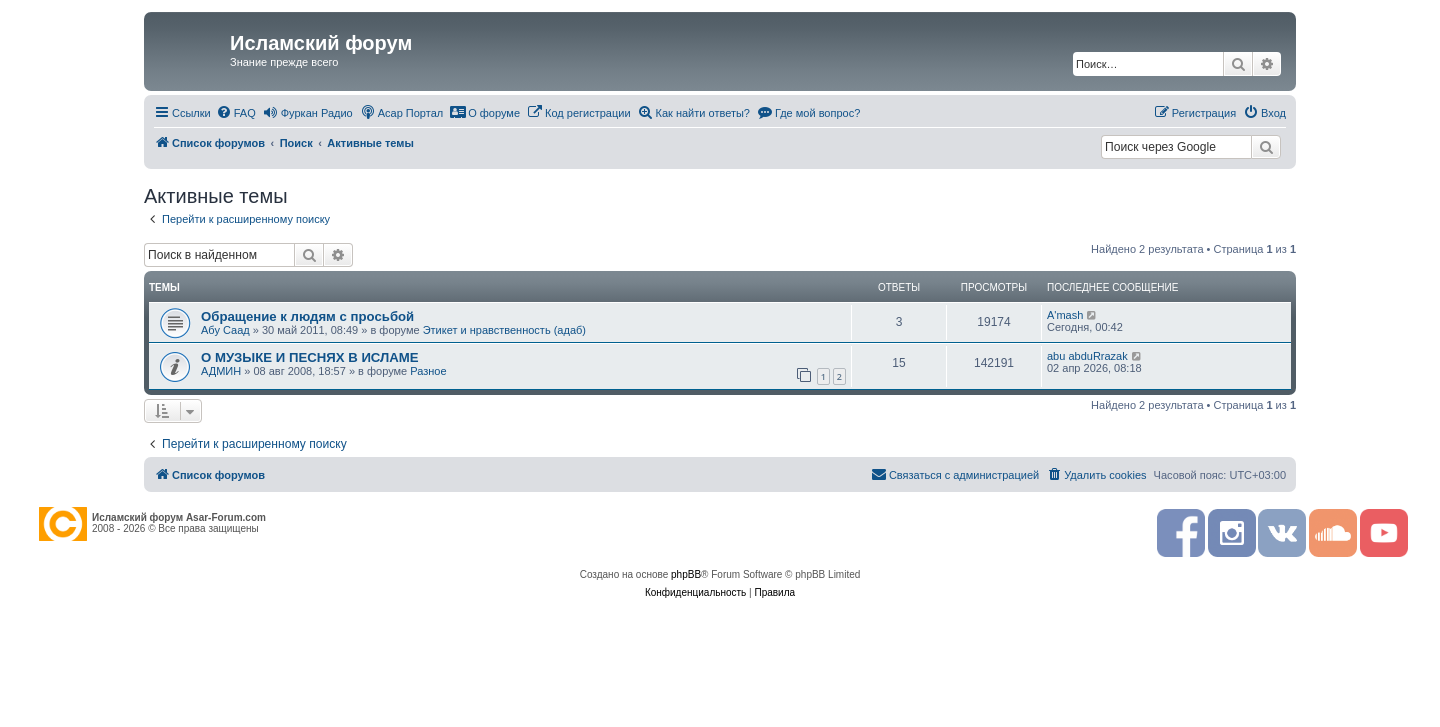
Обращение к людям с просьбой (307, 316)
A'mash (1065, 315)
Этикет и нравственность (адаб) (504, 330)
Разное (428, 371)
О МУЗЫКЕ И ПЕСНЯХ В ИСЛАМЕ (310, 357)
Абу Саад (225, 330)
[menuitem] (236, 113)
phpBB (686, 574)
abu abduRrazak (1087, 356)
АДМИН (221, 371)
